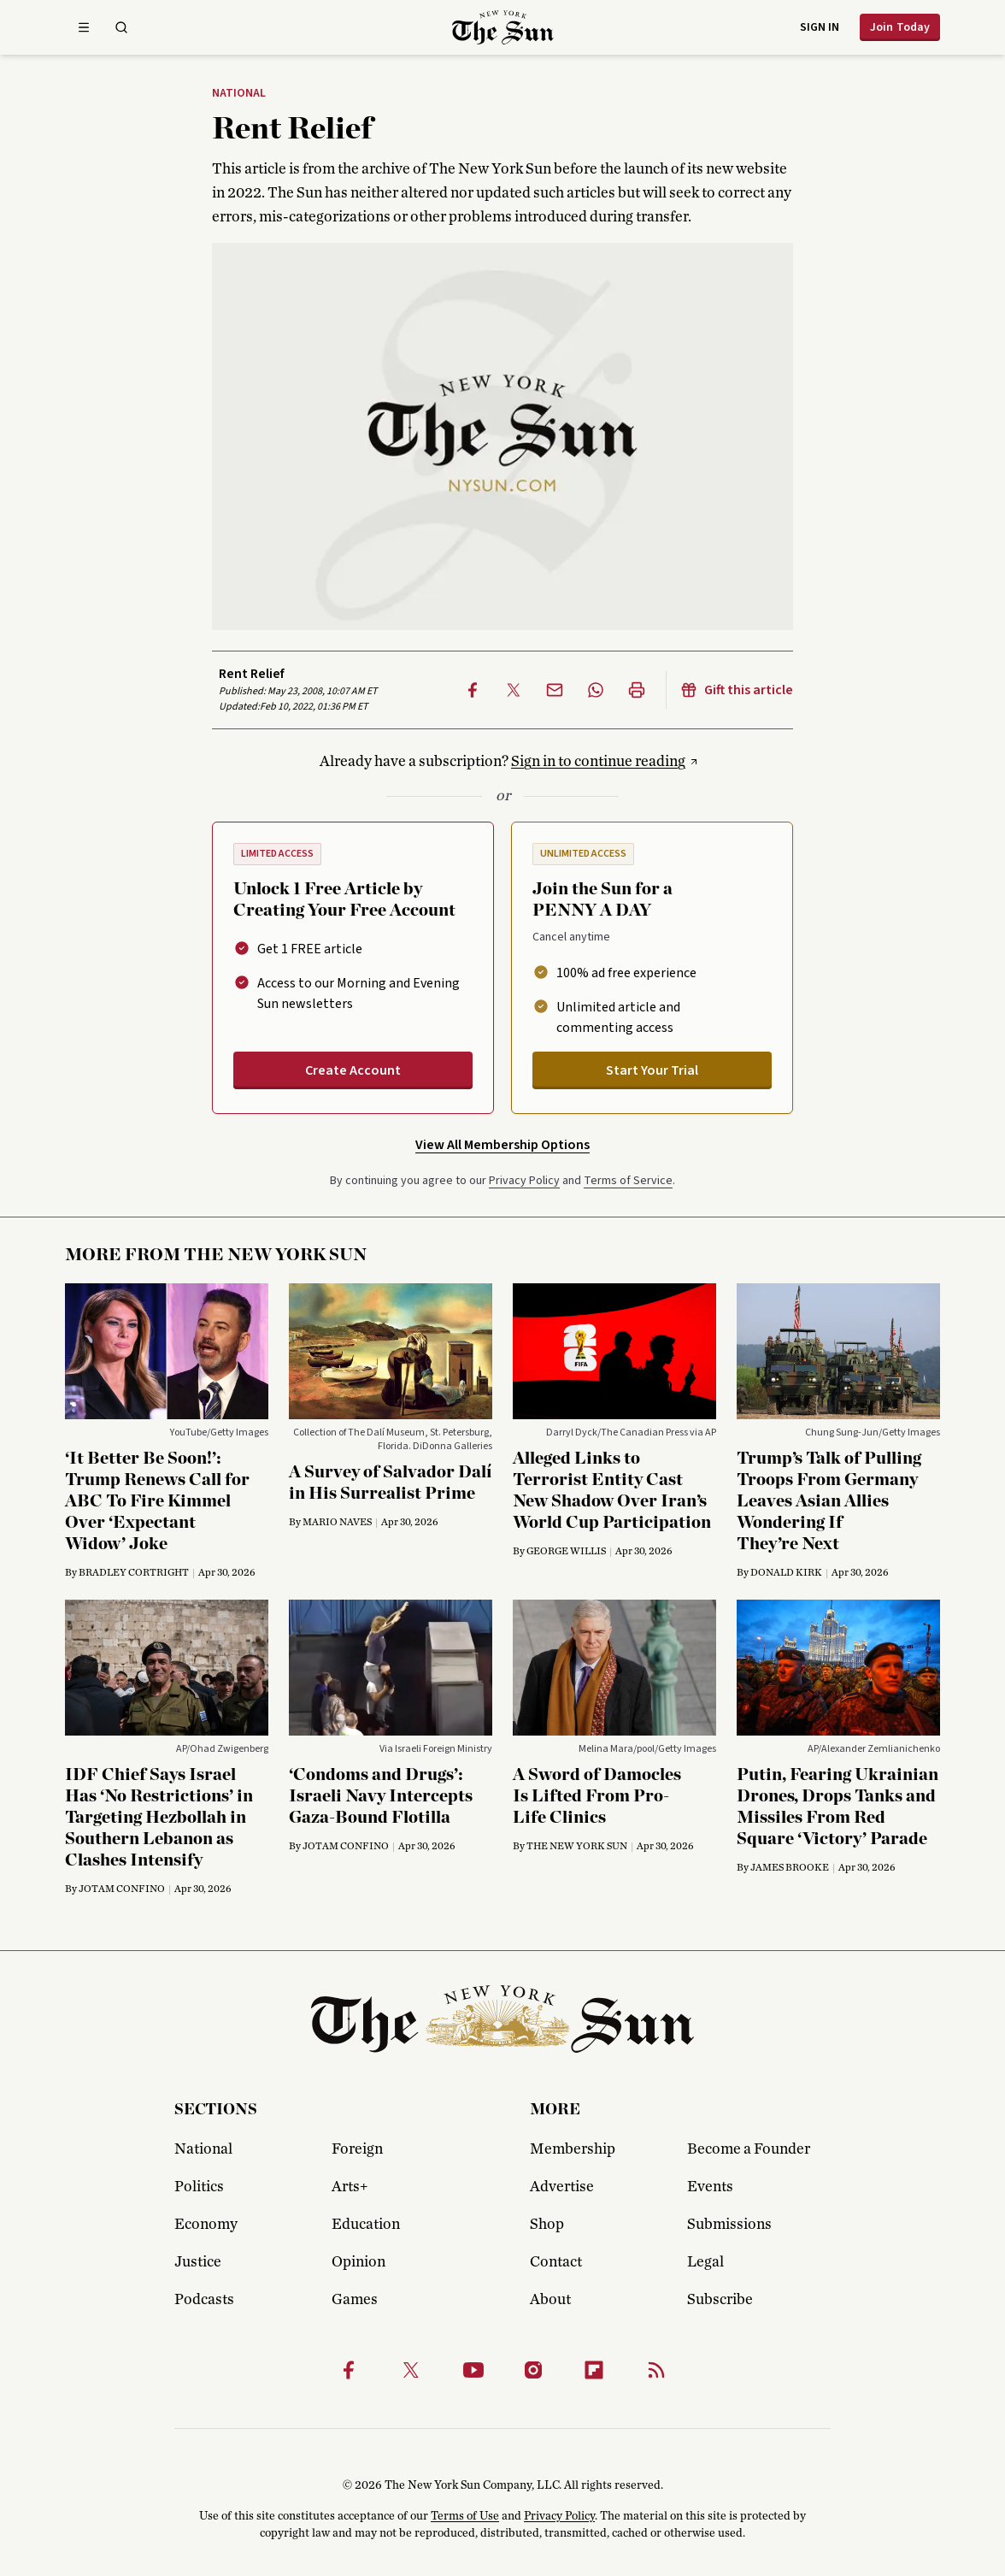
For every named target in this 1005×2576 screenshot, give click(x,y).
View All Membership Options (502, 1144)
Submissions (729, 2224)
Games (355, 2300)
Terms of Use (465, 2516)
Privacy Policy (524, 1180)
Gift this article (736, 690)
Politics (199, 2187)
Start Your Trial (652, 1070)
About (550, 2300)
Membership (572, 2149)
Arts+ (349, 2187)
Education (366, 2224)
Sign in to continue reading (598, 761)
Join (900, 27)
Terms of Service (628, 1180)
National (239, 94)
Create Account (353, 1070)
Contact (556, 2262)
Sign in (819, 27)
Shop (547, 2224)
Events (710, 2187)
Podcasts (204, 2300)
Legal (705, 2262)
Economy (206, 2224)
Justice (197, 2262)
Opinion (358, 2262)
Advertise (562, 2187)
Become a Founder (748, 2149)
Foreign (357, 2149)
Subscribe (720, 2300)
